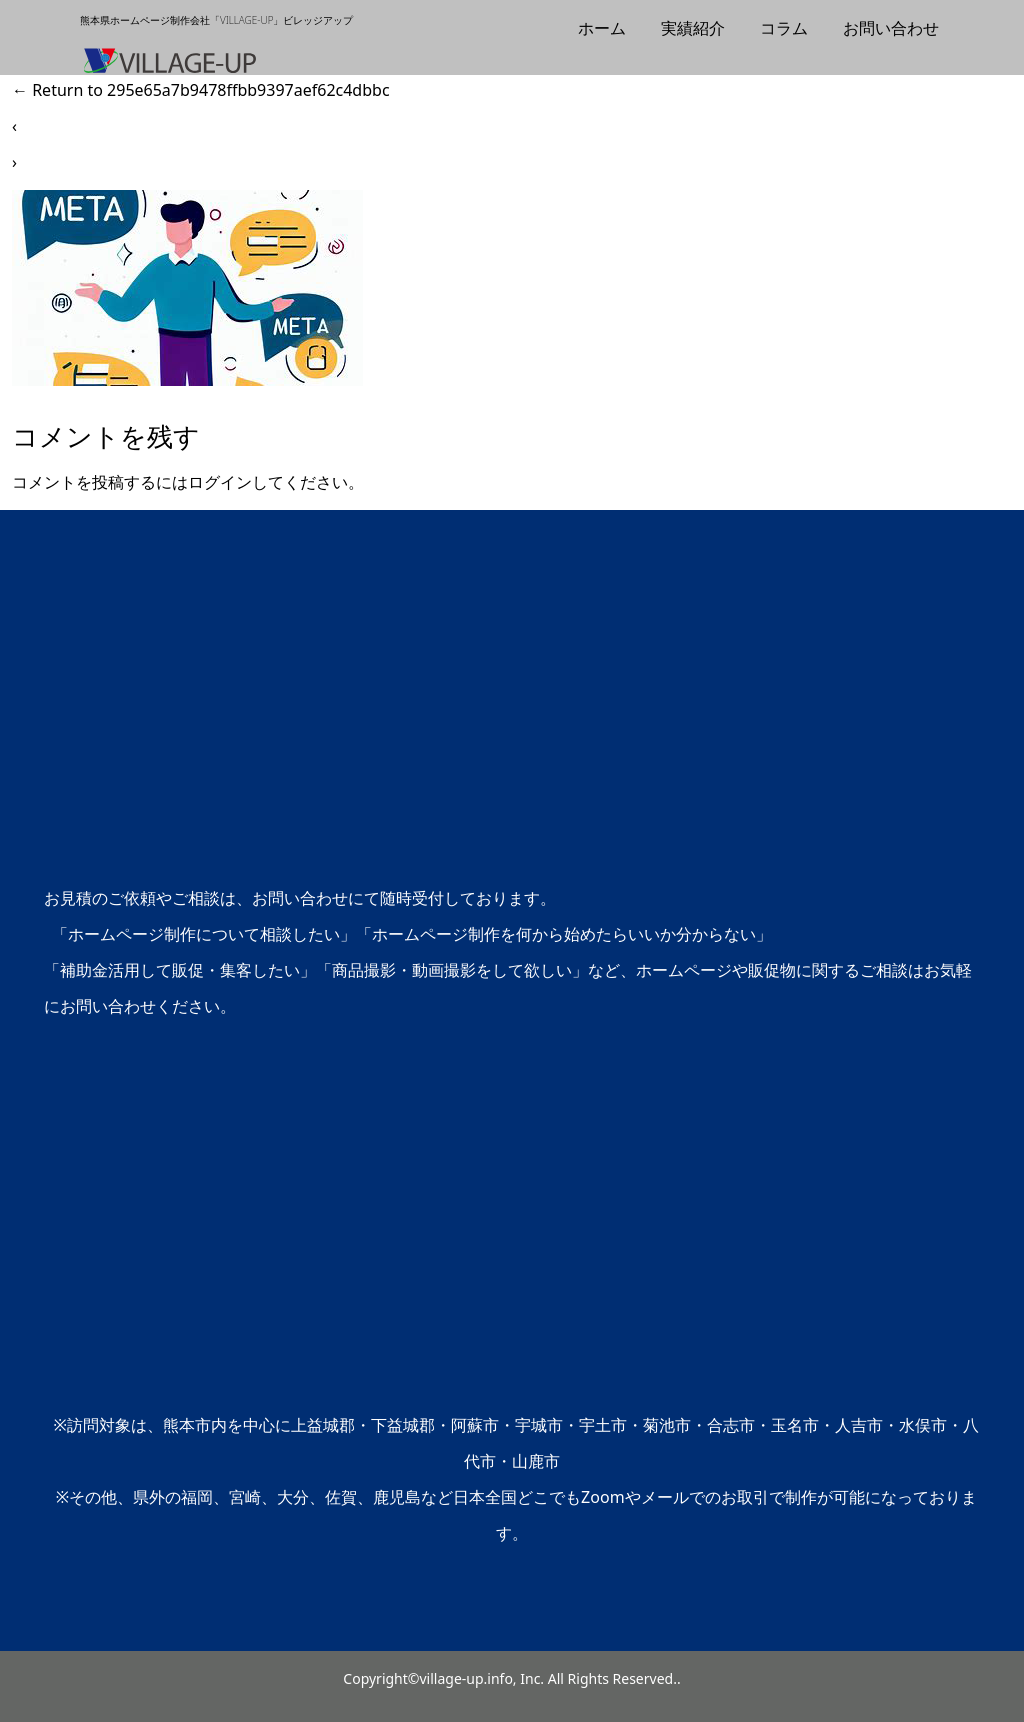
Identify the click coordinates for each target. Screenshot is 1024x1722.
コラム (784, 28)
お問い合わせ (891, 28)
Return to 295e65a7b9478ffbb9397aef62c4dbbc (201, 90)
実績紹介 (693, 28)
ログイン (220, 482)
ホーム (602, 28)
